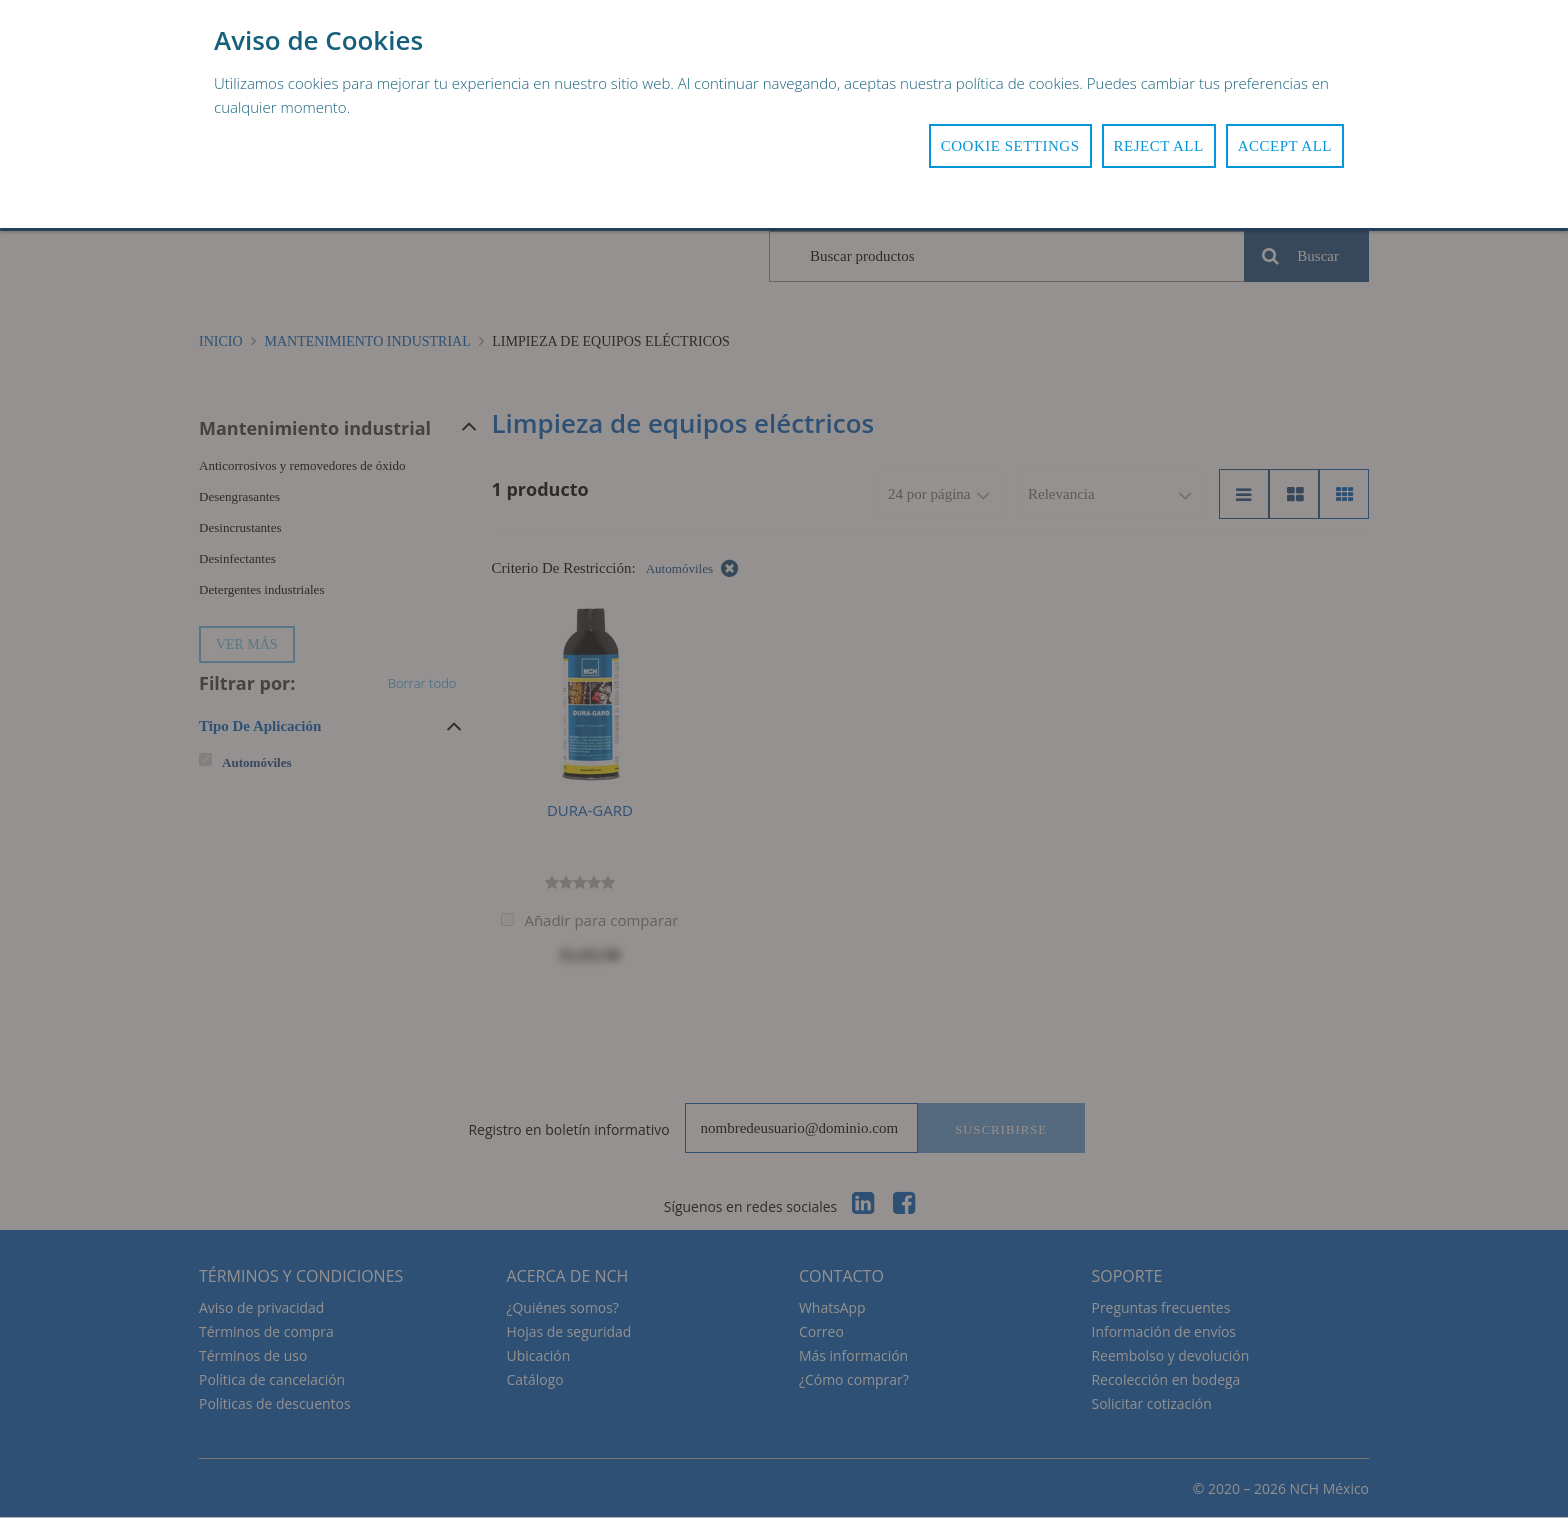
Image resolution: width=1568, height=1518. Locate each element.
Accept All (1285, 146)
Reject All (1159, 146)
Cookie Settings (1010, 146)
